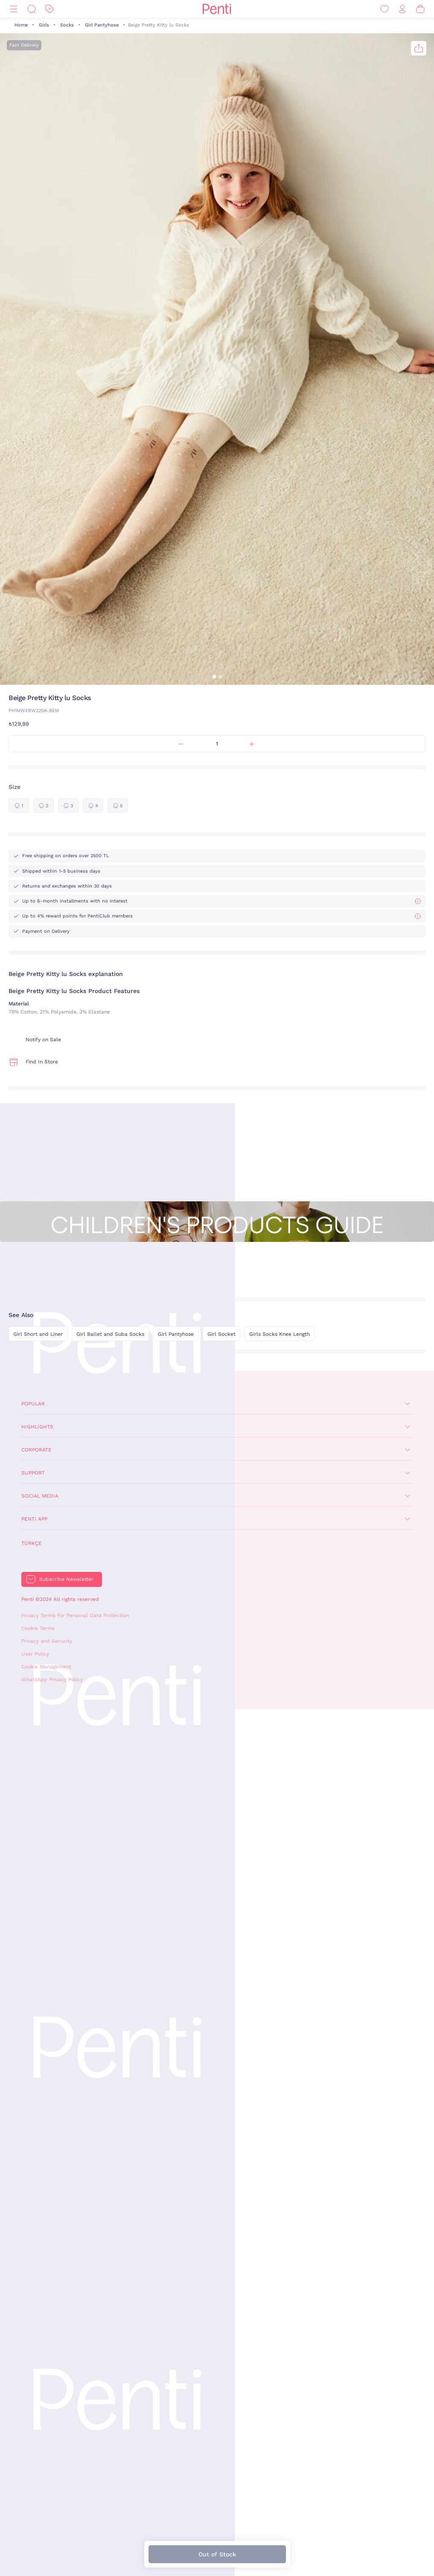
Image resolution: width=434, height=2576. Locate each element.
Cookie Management (46, 1667)
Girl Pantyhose (102, 25)
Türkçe (31, 1543)
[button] (214, 676)
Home (21, 25)
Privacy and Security (46, 1641)
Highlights (37, 1427)
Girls (44, 25)
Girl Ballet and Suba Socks (110, 1334)
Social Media (39, 1496)
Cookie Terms (38, 1628)
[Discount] (49, 9)
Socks (67, 25)
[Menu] (14, 9)
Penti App (34, 1519)
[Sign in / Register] (402, 9)
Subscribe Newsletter (66, 1579)
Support (33, 1473)
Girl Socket (221, 1334)
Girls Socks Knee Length (279, 1334)
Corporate (36, 1450)
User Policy (35, 1654)
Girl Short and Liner (38, 1334)
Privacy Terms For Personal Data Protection (75, 1615)
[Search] (31, 9)
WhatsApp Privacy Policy (52, 1679)
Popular (33, 1404)
